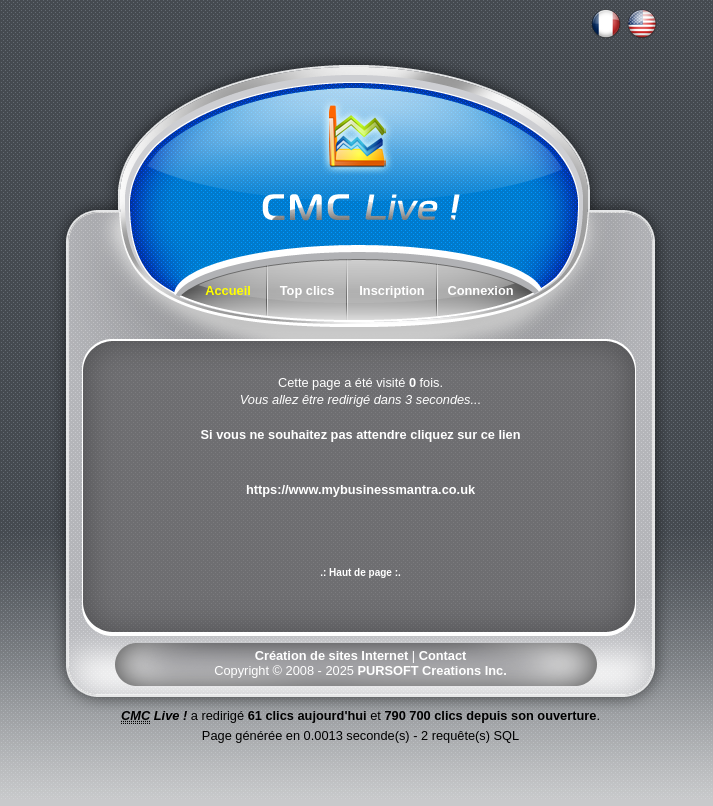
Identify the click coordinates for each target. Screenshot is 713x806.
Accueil (228, 290)
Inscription (391, 290)
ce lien (501, 434)
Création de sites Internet (332, 655)
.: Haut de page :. (360, 572)
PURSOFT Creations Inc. (431, 670)
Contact (443, 655)
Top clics (307, 290)
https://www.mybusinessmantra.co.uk (360, 489)
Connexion (480, 290)
